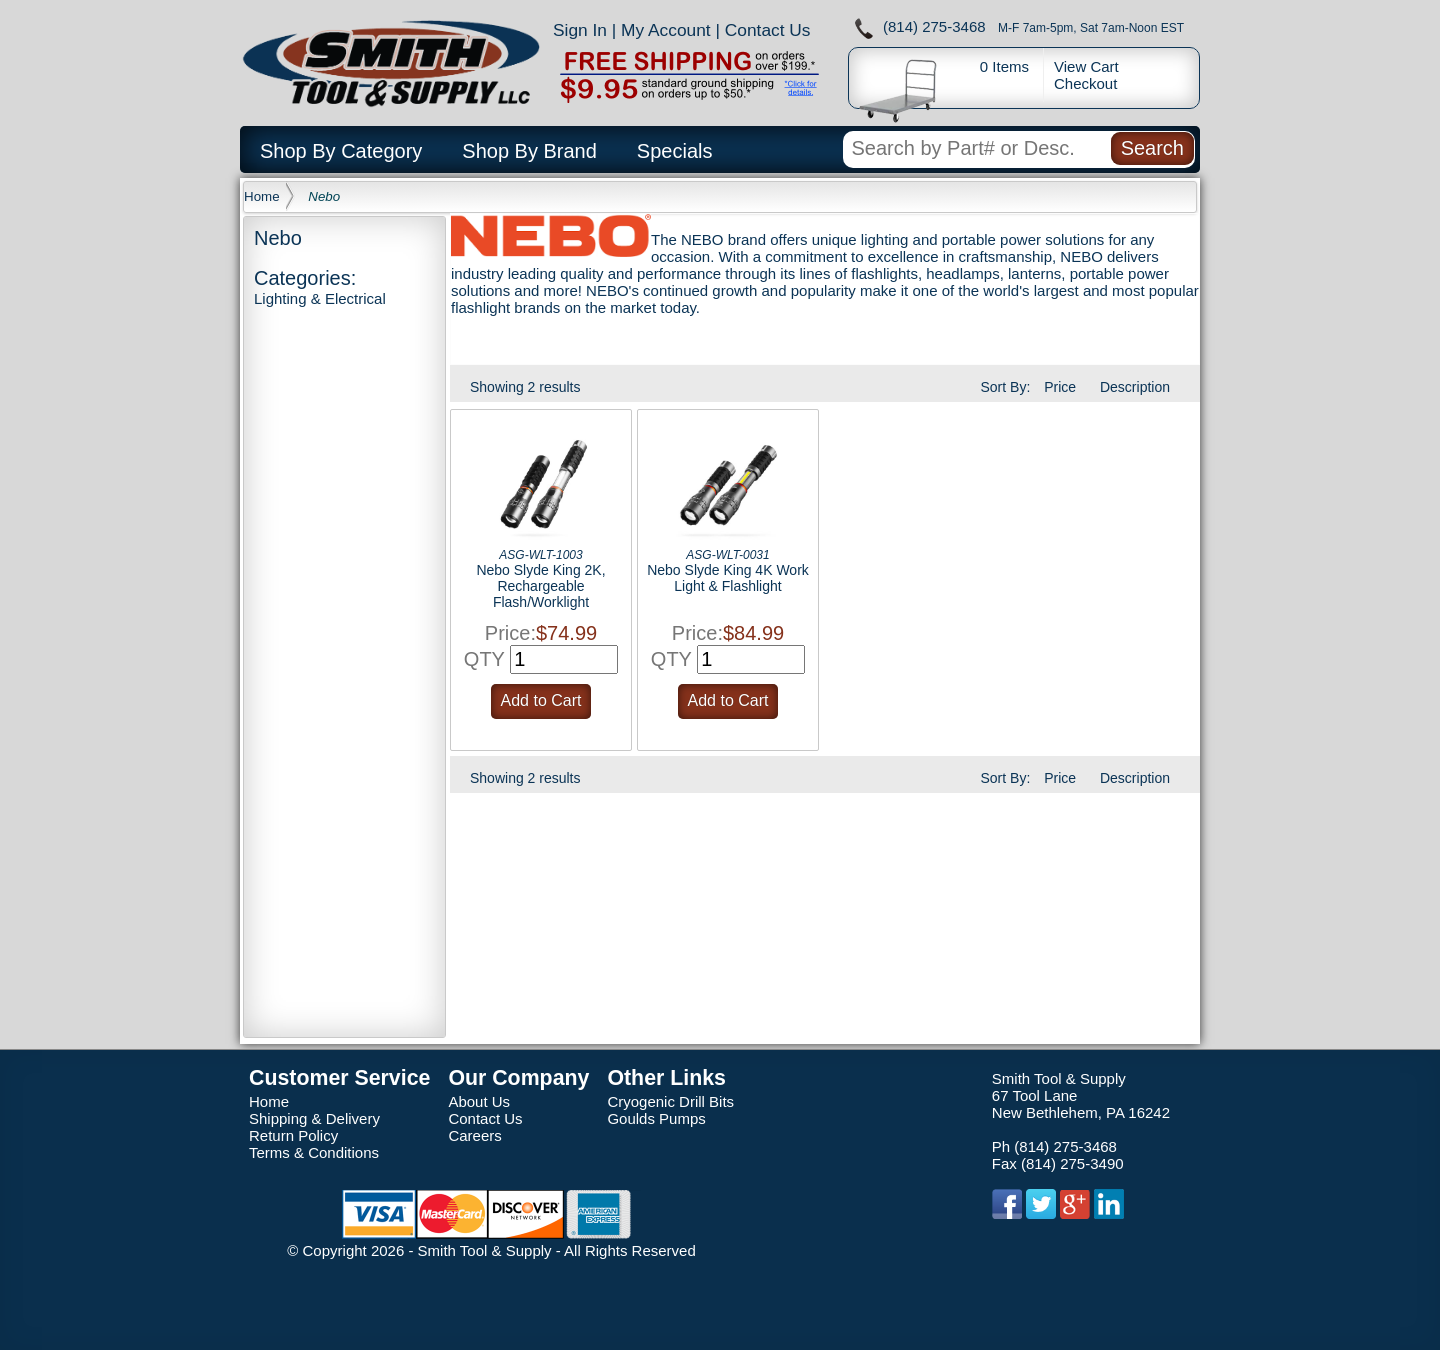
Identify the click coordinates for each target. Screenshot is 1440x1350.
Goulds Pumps (656, 1118)
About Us (479, 1101)
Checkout (1085, 83)
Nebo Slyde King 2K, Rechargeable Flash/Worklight (540, 586)
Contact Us (768, 30)
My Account (666, 30)
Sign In (580, 30)
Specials (675, 151)
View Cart (1086, 66)
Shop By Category (341, 151)
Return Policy (293, 1135)
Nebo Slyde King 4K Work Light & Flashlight (728, 578)
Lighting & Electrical (320, 298)
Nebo (324, 196)
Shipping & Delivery (314, 1118)
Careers (474, 1135)
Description (1135, 387)
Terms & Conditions (314, 1152)
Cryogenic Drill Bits (670, 1101)
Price (1060, 387)
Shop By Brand (529, 151)
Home (262, 196)
